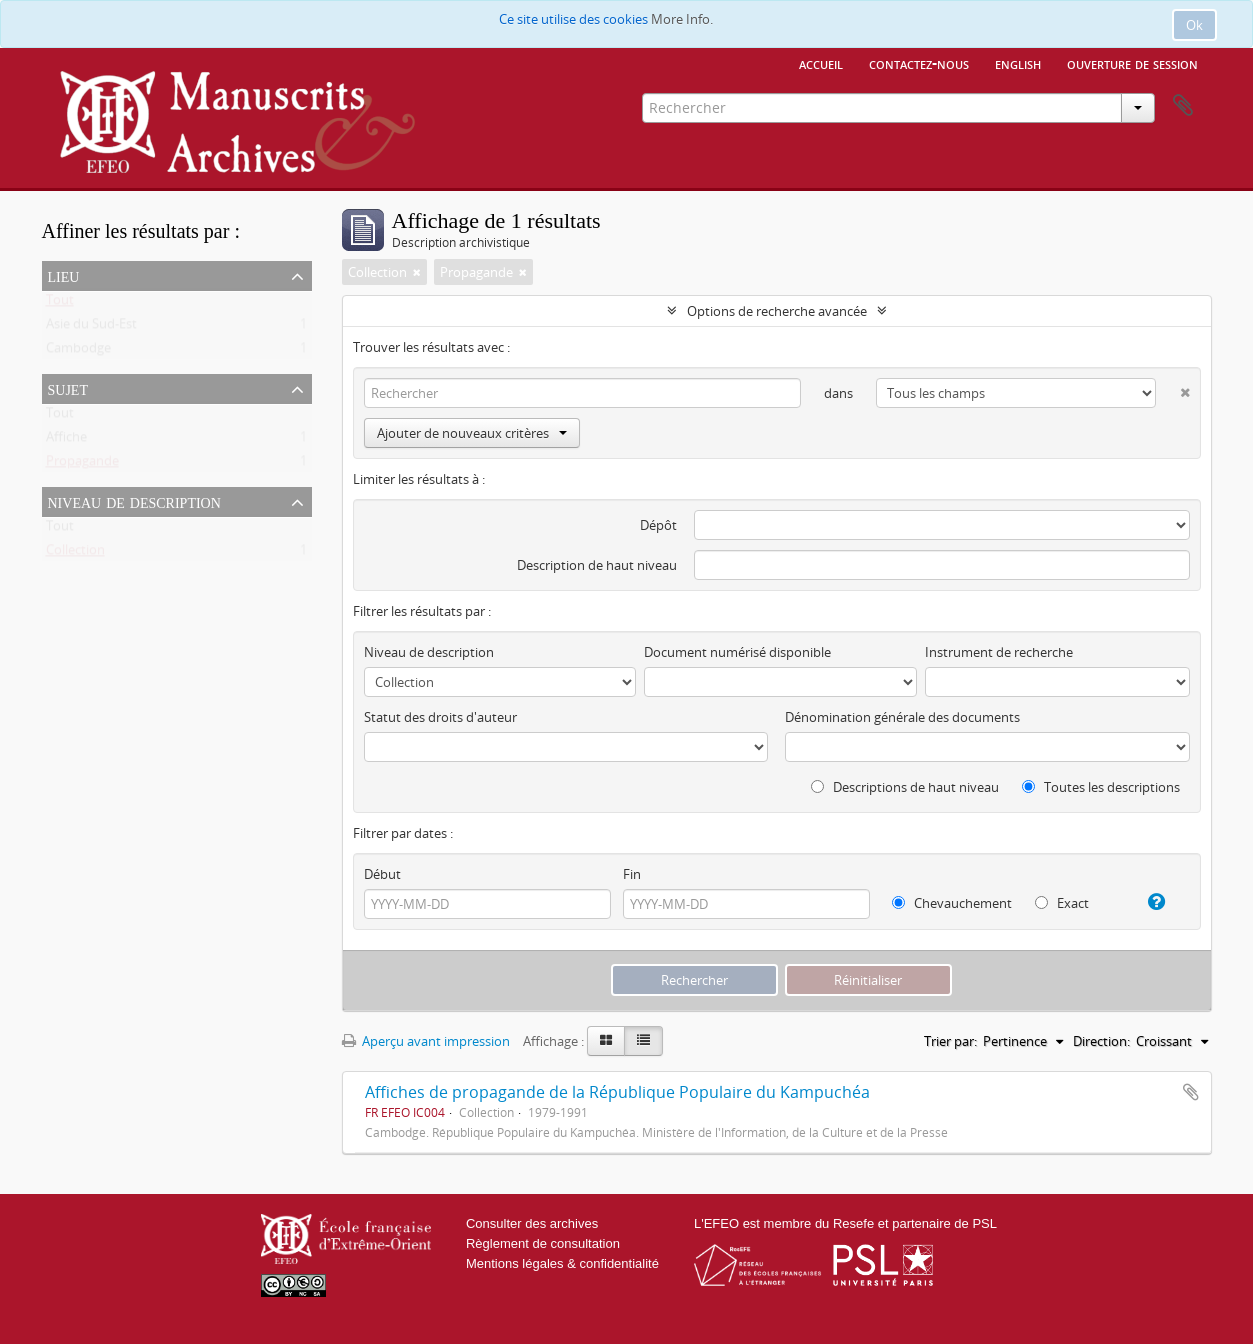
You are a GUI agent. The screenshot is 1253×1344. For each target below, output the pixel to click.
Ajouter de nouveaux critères (472, 433)
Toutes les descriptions (1101, 787)
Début (382, 874)
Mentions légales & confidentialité (562, 1263)
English (1018, 63)
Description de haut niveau (597, 565)
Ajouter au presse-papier (1191, 1092)
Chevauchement (952, 903)
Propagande (82, 465)
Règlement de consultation (543, 1243)
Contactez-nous (919, 63)
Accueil (821, 63)
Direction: (1101, 1041)
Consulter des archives (532, 1223)
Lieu (64, 275)
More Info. (682, 19)
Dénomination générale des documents (902, 717)
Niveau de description (134, 501)
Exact (1062, 903)
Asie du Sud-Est (91, 328)
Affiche (66, 441)
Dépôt (658, 525)
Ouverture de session (1132, 63)
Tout (60, 304)
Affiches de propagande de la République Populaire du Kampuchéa (617, 1092)
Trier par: (950, 1041)
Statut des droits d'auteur (440, 717)
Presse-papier (1183, 106)
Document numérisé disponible (737, 652)
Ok (1194, 25)
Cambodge (78, 352)
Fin (632, 874)
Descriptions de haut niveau (905, 787)
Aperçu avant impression (426, 1041)
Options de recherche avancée (777, 311)
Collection (75, 554)
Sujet (68, 388)
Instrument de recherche (999, 652)
